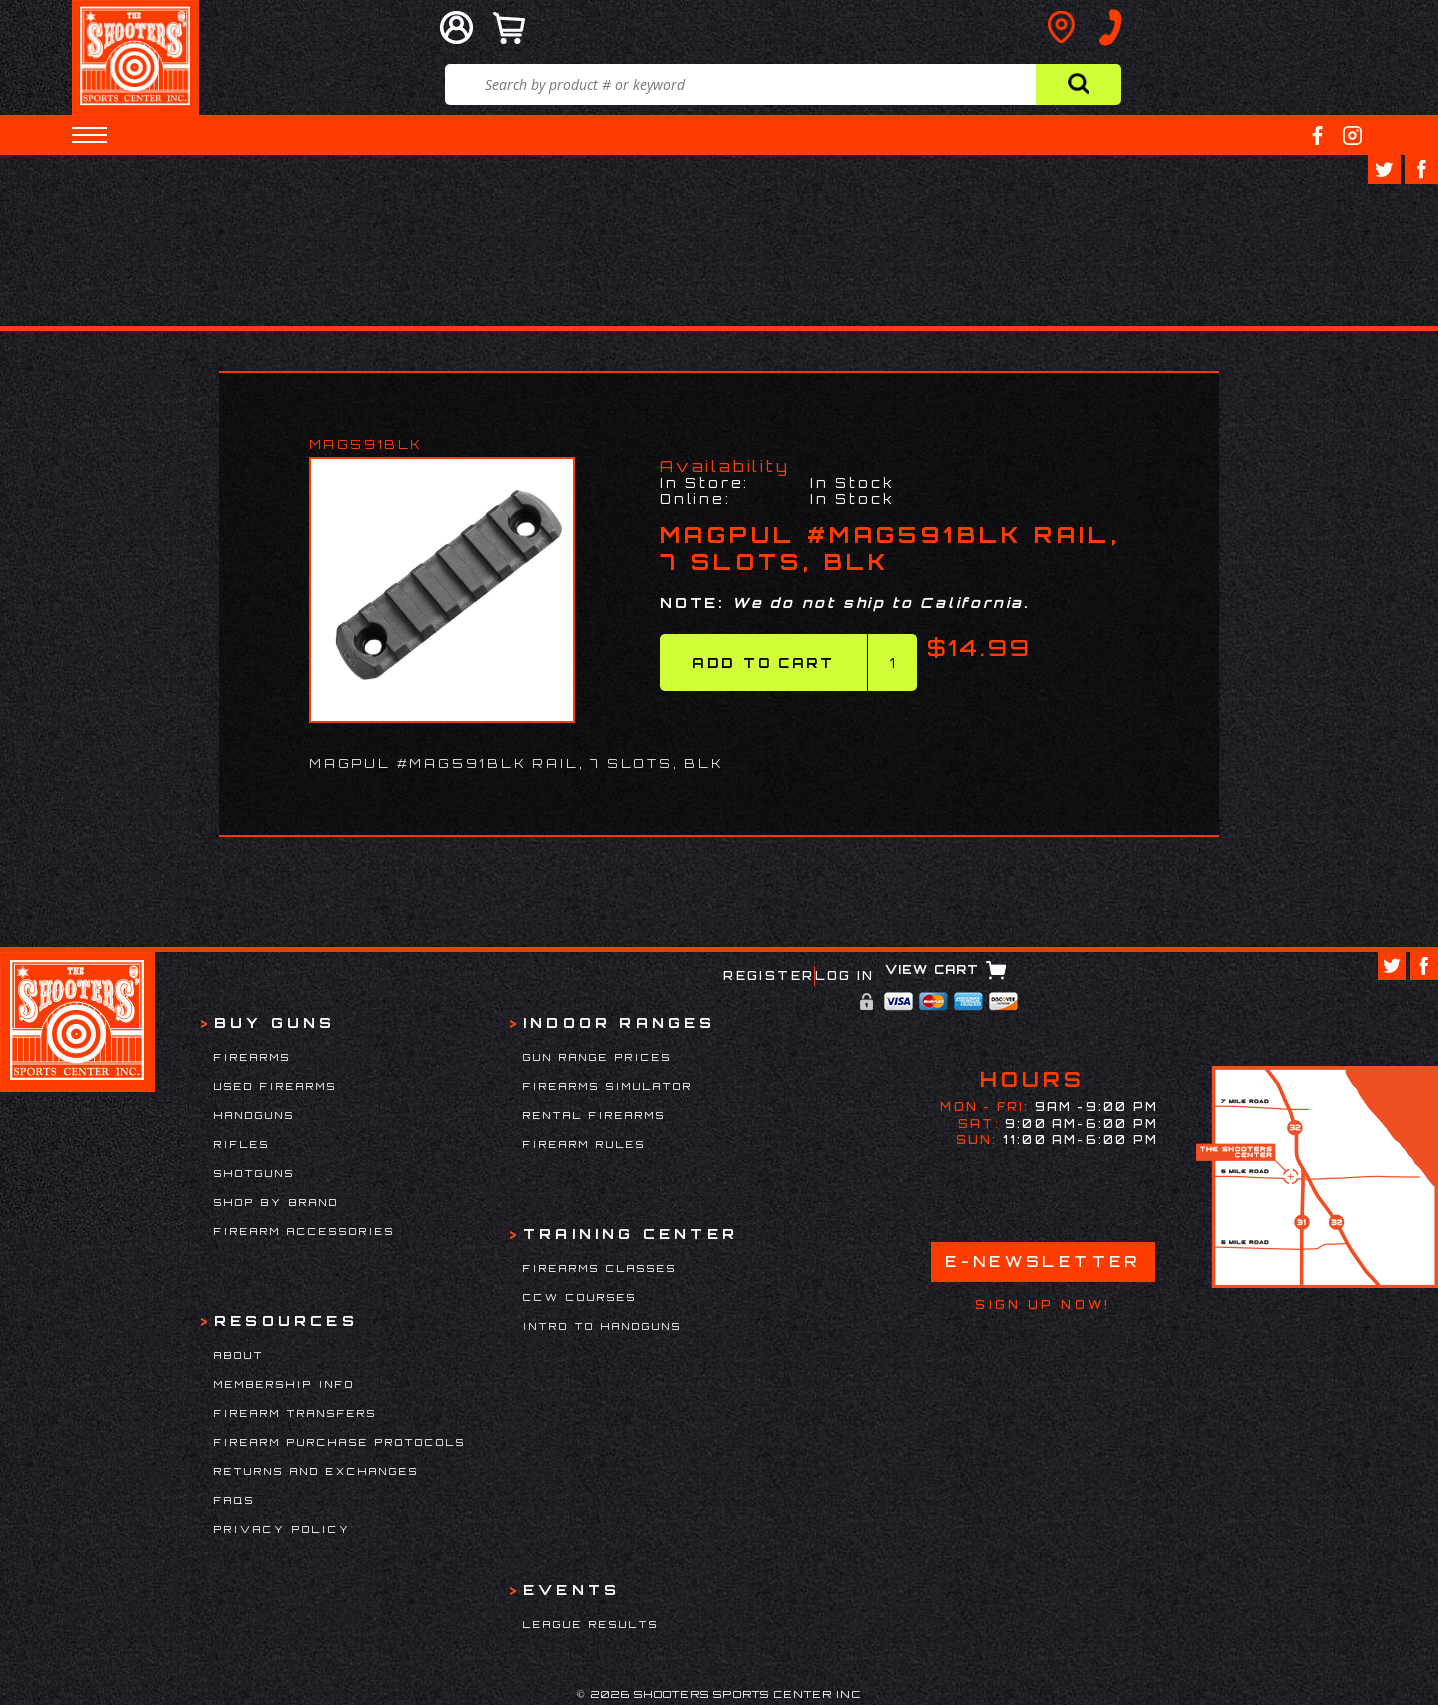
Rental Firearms (594, 1115)
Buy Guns (275, 1022)
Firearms (252, 1057)
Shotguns (254, 1173)
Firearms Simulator (608, 1086)
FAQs (234, 1500)
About (239, 1355)
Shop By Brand (276, 1202)
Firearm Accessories (304, 1231)
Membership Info (284, 1384)
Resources (286, 1320)
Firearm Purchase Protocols (340, 1442)
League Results (591, 1624)
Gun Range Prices (597, 1057)
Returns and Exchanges (316, 1471)
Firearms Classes (600, 1268)
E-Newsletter (1043, 1261)
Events (571, 1589)
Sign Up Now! (1042, 1305)
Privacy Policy (282, 1529)
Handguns (254, 1115)
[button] (89, 135)
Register (768, 975)
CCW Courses (580, 1297)
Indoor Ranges (619, 1022)
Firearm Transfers (295, 1413)
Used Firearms (275, 1086)
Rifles (242, 1144)
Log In (844, 975)
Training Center (630, 1233)
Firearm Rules (584, 1144)
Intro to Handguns (602, 1326)
